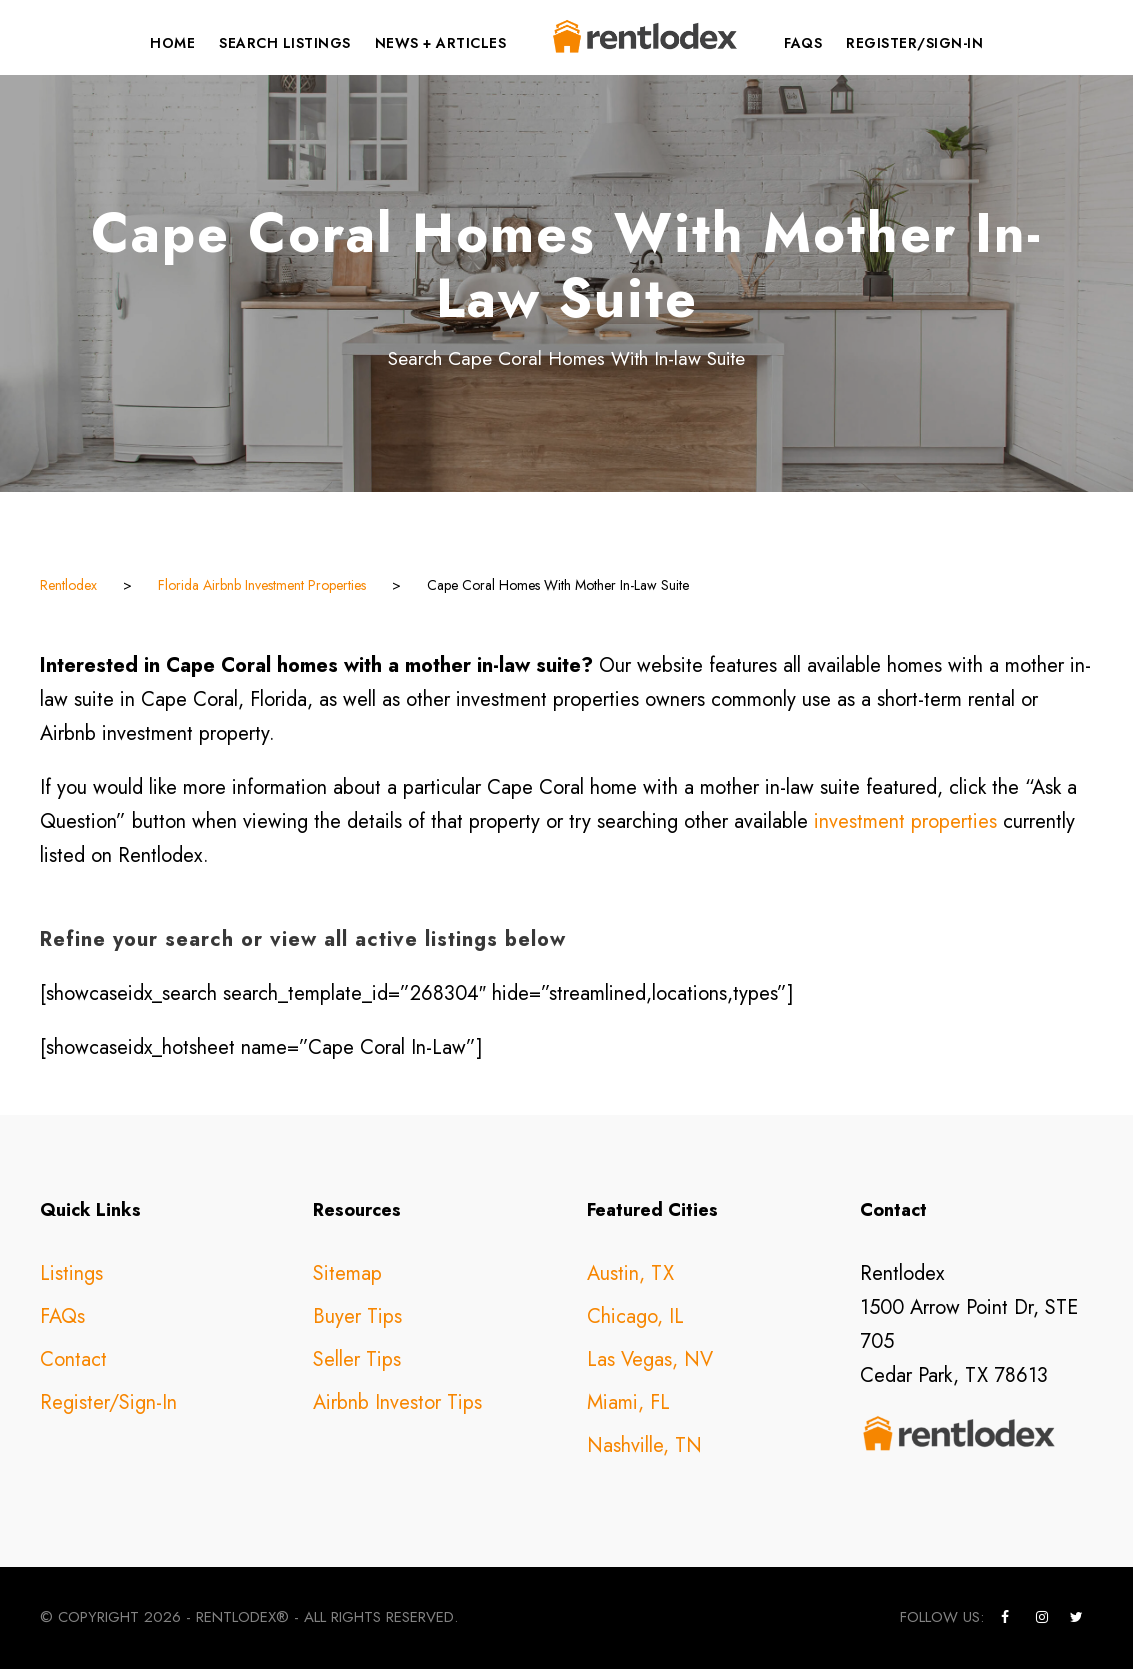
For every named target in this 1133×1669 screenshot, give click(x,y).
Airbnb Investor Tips (397, 1402)
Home (172, 43)
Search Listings (285, 43)
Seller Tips (357, 1359)
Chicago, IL (635, 1316)
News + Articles (441, 43)
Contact (73, 1359)
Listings (71, 1273)
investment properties (905, 821)
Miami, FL (628, 1402)
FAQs (803, 43)
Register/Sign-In (914, 43)
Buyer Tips (357, 1316)
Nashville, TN (644, 1445)
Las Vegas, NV (650, 1359)
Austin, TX (630, 1273)
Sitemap (347, 1273)
